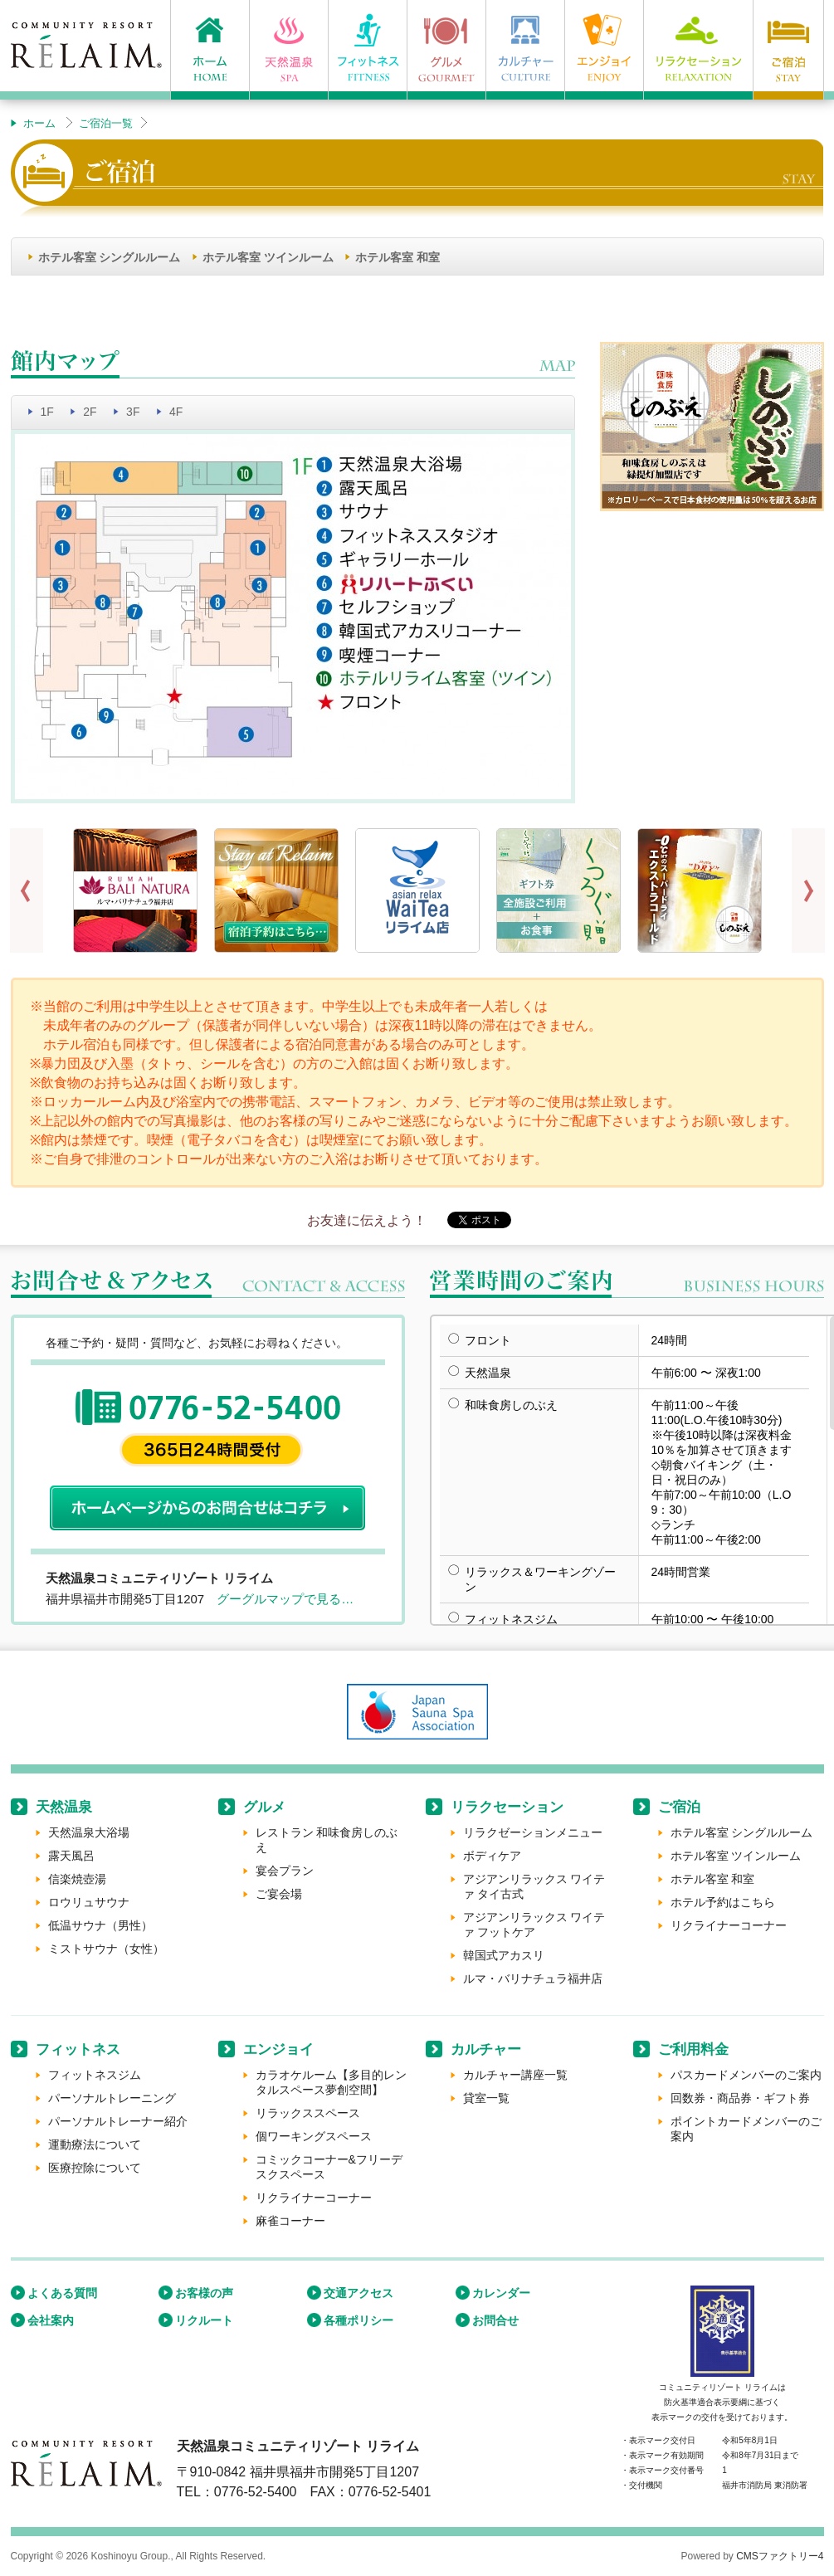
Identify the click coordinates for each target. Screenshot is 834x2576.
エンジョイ (278, 2049)
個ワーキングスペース (314, 2136)
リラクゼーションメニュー (532, 1832)
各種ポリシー (358, 2320)
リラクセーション (507, 1807)
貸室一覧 (486, 2098)
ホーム (39, 123)
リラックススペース (308, 2113)
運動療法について (94, 2144)
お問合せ (495, 2320)
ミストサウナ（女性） (106, 1948)
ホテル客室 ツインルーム (268, 257)
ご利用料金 (693, 2049)
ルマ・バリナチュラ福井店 (532, 1978)
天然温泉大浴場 (88, 1832)
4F (176, 411)
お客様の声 (204, 2293)
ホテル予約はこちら (723, 1902)
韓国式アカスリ (503, 1955)
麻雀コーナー (290, 2220)
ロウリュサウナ (88, 1902)
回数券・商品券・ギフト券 (740, 2098)
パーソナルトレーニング (112, 2098)
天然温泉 (64, 1807)
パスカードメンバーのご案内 (746, 2074)
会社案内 (50, 2320)
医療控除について (94, 2167)
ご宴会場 (279, 1893)
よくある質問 (62, 2293)
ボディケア (492, 1855)
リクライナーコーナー (729, 1925)
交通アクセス (358, 2293)
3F (132, 411)
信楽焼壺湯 (77, 1879)
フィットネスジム (94, 2074)
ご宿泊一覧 (106, 123)
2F (89, 411)
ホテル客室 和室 (397, 257)
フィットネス (78, 2049)
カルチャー (486, 2049)
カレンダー (501, 2293)
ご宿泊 (679, 1807)
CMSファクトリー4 (779, 2556)
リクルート (204, 2320)
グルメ (264, 1807)
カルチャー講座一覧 (515, 2074)
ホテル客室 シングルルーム (109, 257)
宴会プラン (285, 1870)
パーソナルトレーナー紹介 (118, 2121)
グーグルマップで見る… (285, 1599)
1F (47, 411)
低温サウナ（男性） (100, 1925)
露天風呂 (71, 1855)
